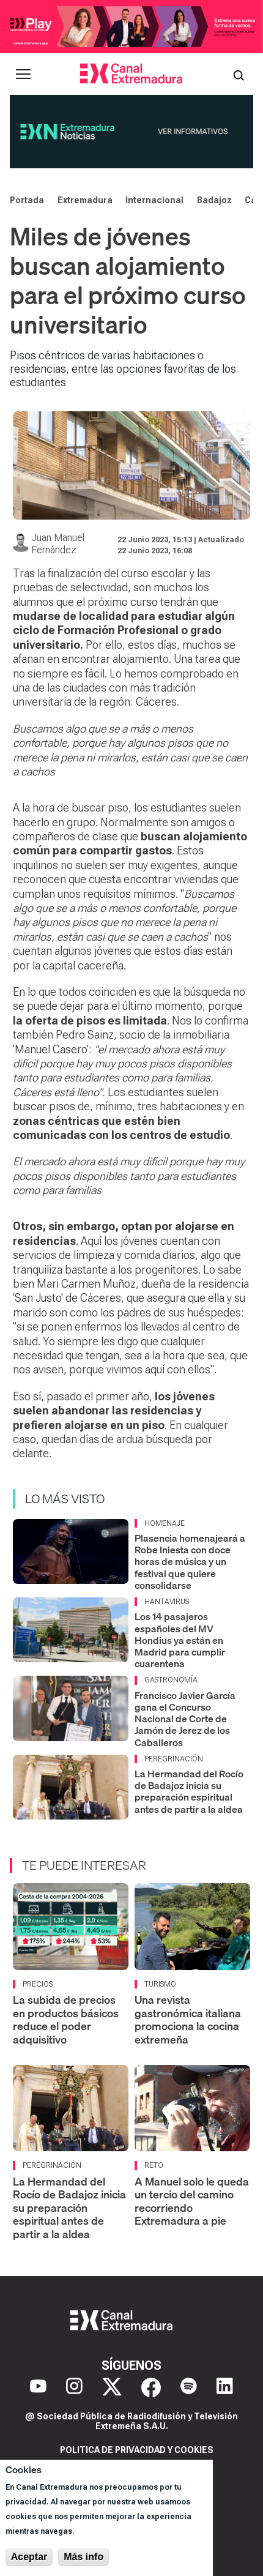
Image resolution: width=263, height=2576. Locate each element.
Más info (83, 2557)
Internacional (154, 200)
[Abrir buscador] (238, 74)
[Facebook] (151, 2387)
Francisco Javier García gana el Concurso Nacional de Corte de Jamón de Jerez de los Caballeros (185, 1718)
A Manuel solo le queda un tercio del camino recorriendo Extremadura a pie (192, 2201)
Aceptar (29, 2557)
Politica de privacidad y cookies (136, 2450)
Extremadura (85, 200)
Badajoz (214, 200)
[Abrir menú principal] (23, 74)
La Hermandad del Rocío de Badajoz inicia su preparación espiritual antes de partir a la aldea (189, 1791)
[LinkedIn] (225, 2387)
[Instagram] (74, 2387)
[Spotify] (188, 2387)
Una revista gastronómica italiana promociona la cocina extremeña (188, 2019)
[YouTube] (38, 2387)
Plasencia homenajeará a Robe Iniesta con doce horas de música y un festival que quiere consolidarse (190, 1561)
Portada (27, 200)
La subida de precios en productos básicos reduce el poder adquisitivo (66, 2019)
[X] (112, 2387)
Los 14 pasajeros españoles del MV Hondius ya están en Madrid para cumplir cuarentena (180, 1639)
